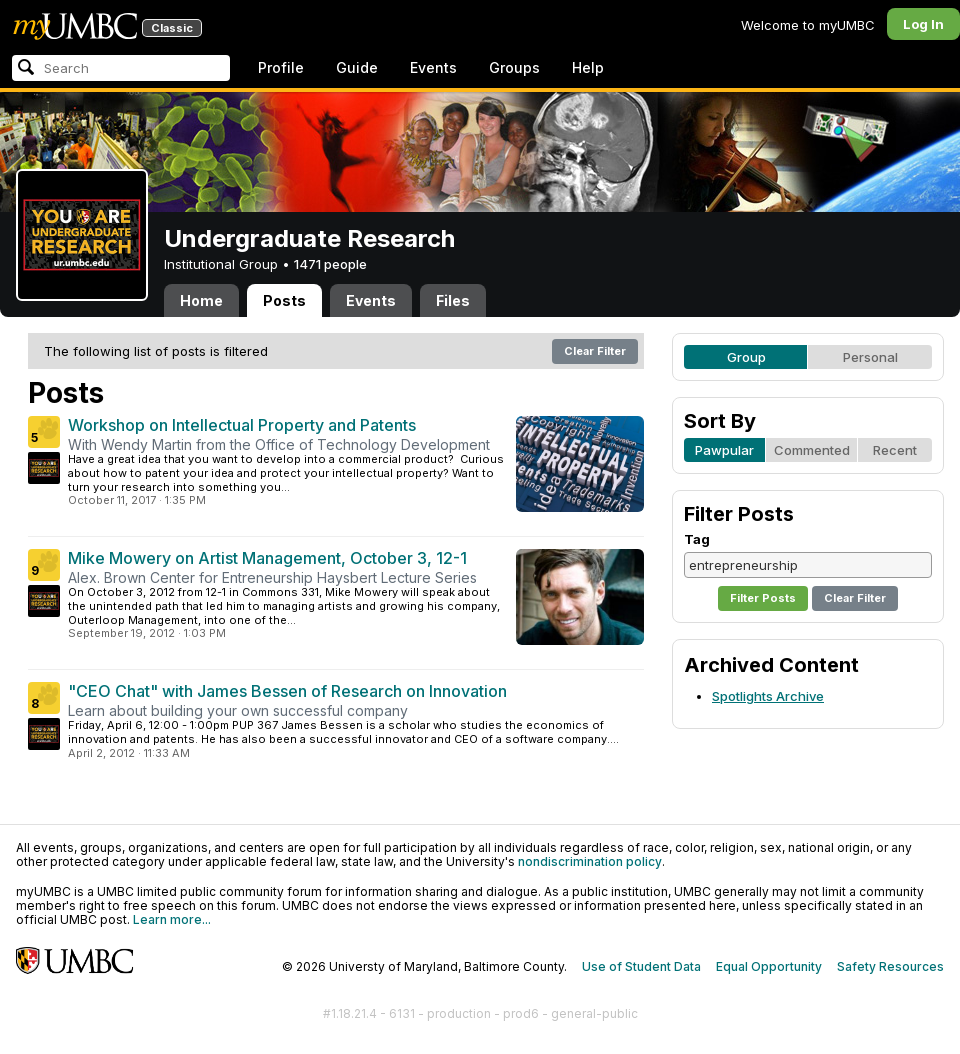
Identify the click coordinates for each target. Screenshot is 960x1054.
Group (746, 357)
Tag (697, 539)
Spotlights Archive (768, 696)
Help (588, 67)
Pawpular (724, 450)
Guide (357, 67)
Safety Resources (890, 966)
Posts (284, 300)
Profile (281, 67)
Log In (923, 24)
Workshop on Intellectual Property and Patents (242, 425)
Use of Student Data (641, 966)
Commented (812, 450)
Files (453, 300)
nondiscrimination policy (590, 861)
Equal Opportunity (769, 966)
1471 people (330, 264)
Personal (870, 357)
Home (201, 300)
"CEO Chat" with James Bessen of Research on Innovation (287, 691)
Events (433, 67)
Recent (895, 450)
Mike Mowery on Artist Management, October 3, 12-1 (267, 558)
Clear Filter (595, 351)
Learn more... (172, 919)
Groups (514, 67)
